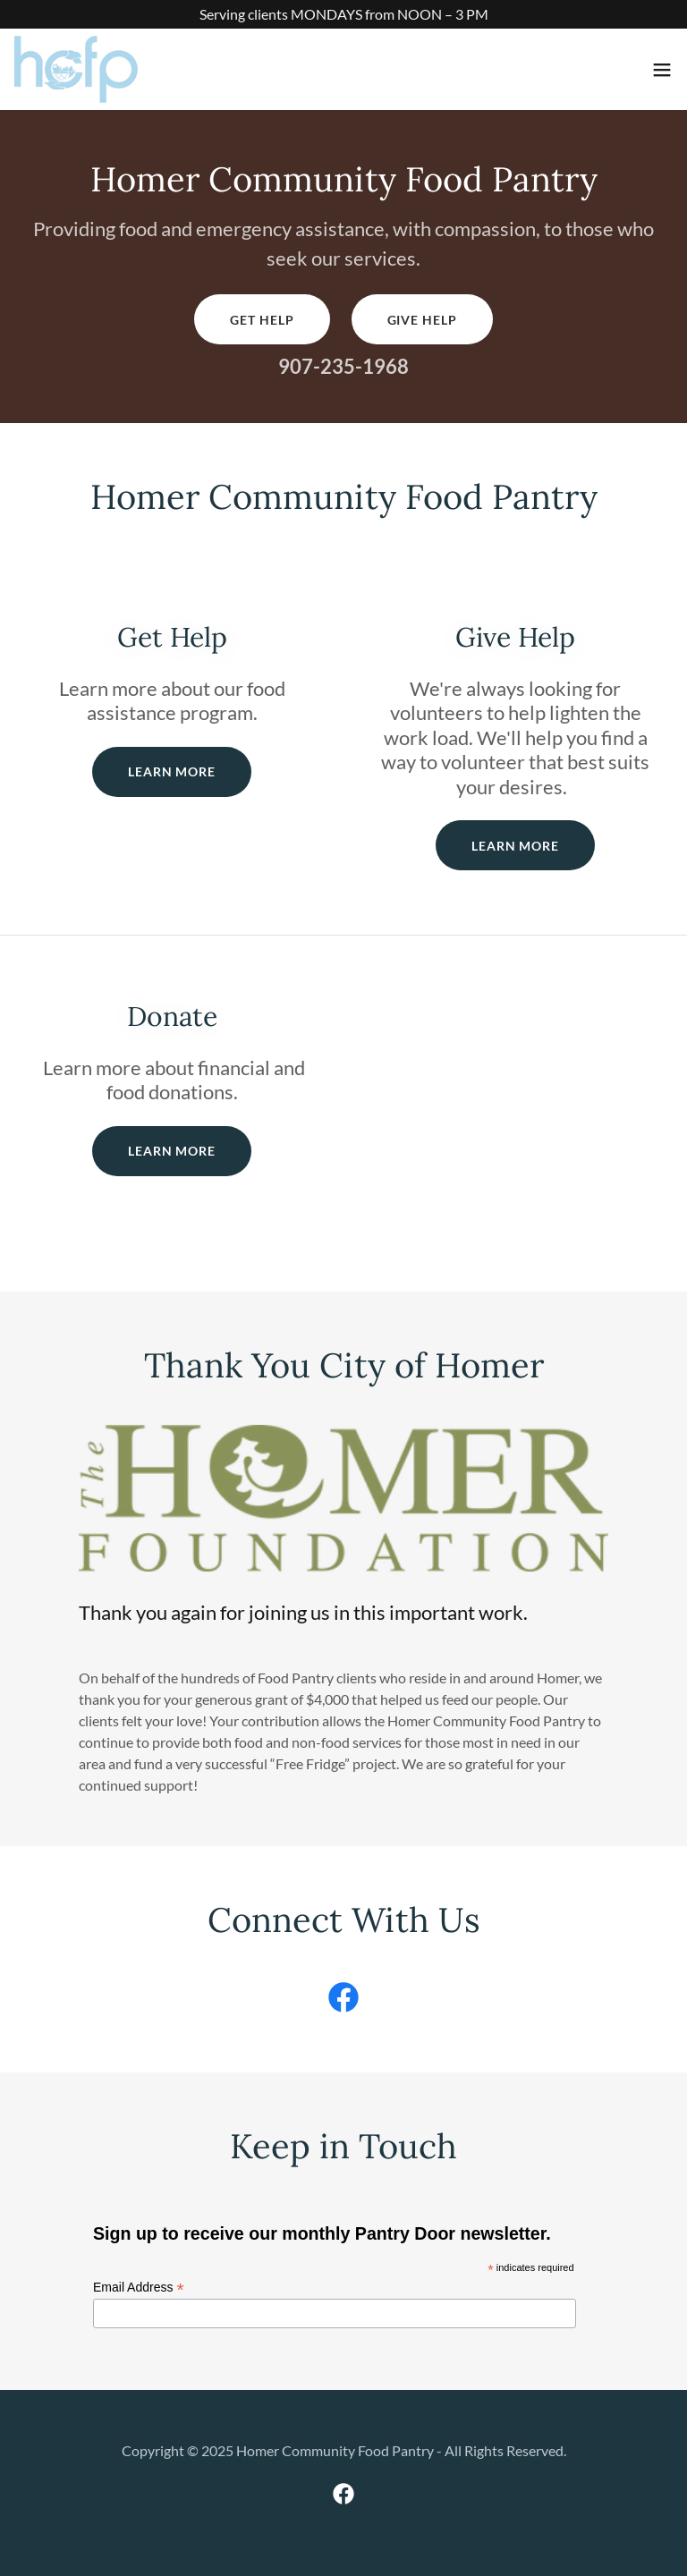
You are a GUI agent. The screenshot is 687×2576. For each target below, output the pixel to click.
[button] (662, 70)
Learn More (172, 771)
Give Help (422, 319)
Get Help (261, 319)
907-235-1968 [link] (343, 366)
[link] (76, 69)
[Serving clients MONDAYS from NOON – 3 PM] (343, 14)
